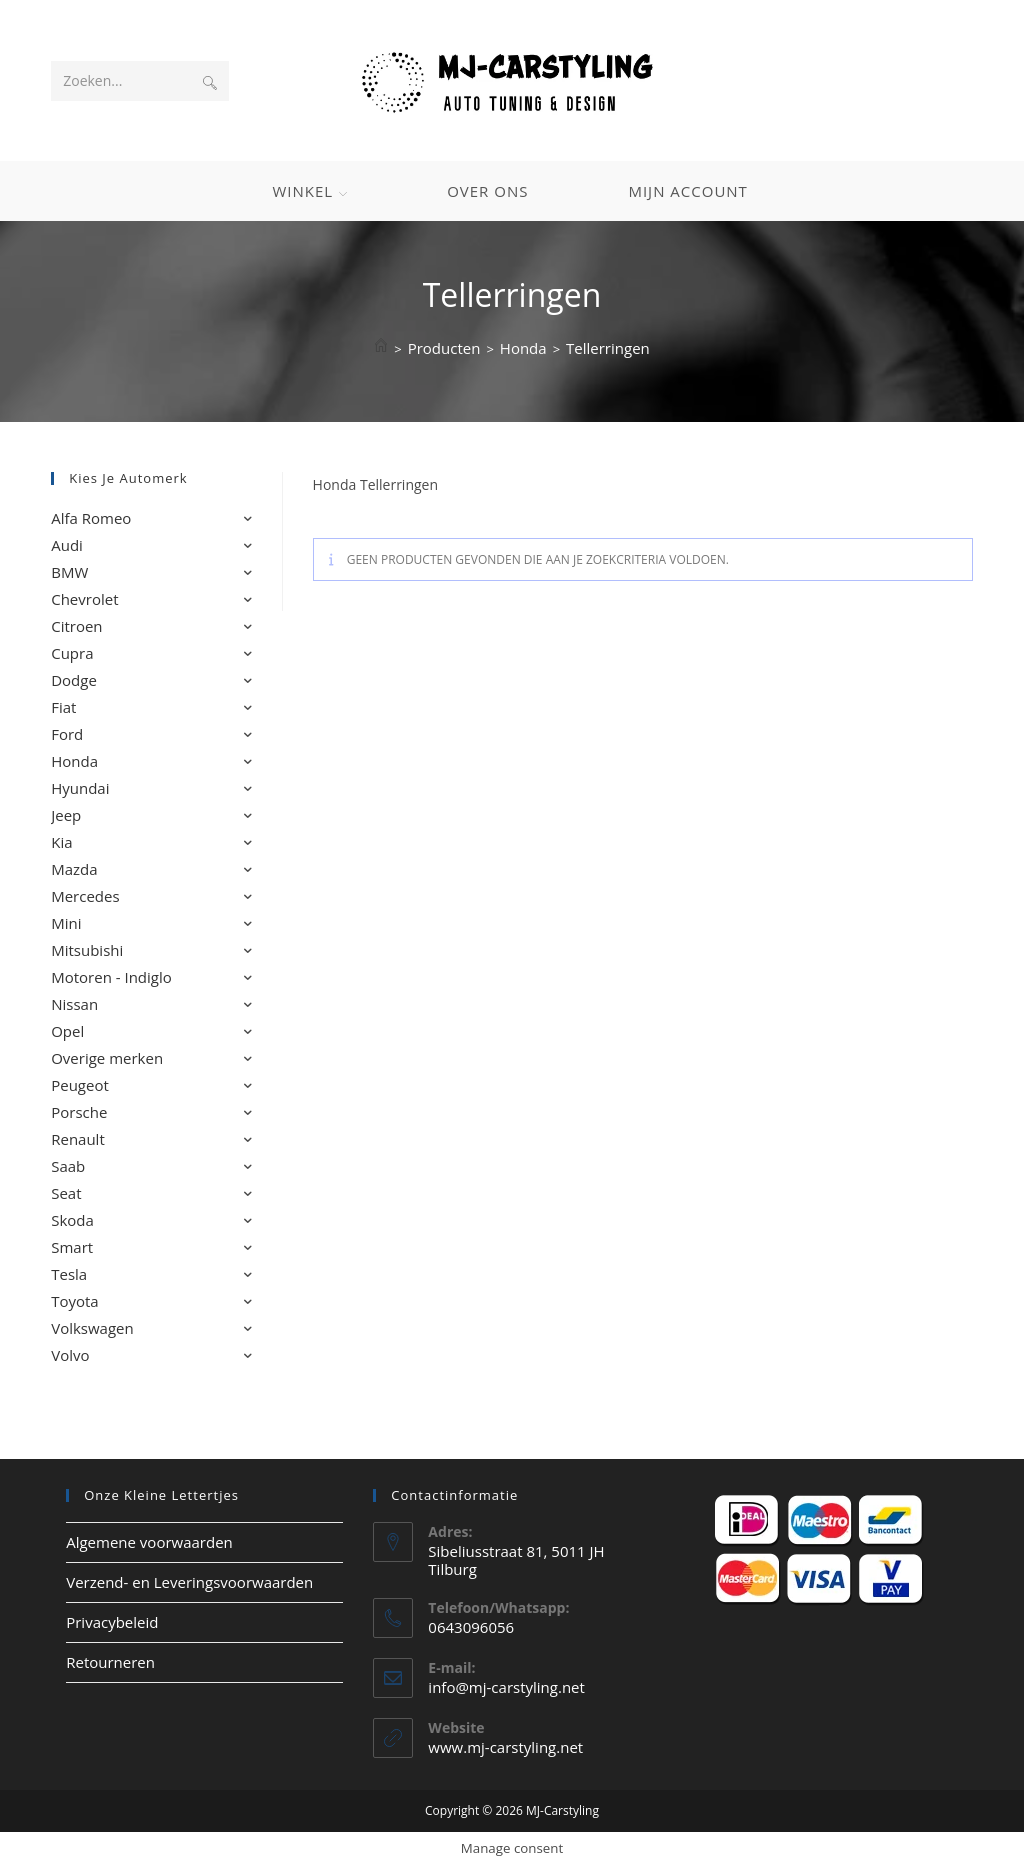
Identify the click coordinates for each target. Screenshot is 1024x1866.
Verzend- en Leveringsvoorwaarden (189, 1582)
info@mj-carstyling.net (506, 1687)
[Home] (381, 348)
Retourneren (110, 1662)
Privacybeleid (112, 1622)
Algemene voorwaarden (149, 1542)
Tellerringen (608, 348)
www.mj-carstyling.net (505, 1747)
